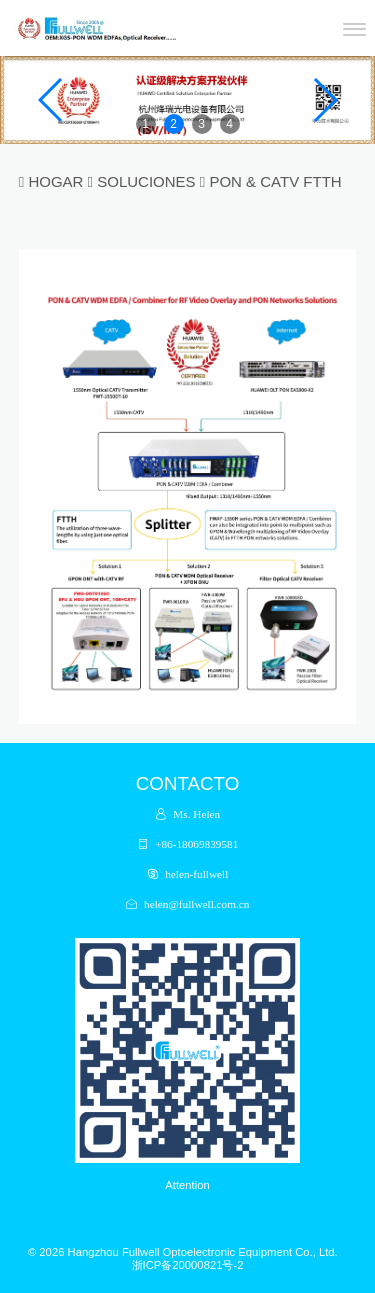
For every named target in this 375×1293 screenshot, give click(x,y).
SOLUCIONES (146, 181)
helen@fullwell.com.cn (196, 903)
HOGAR (55, 181)
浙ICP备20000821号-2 (188, 1265)
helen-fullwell (196, 873)
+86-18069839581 (196, 843)
